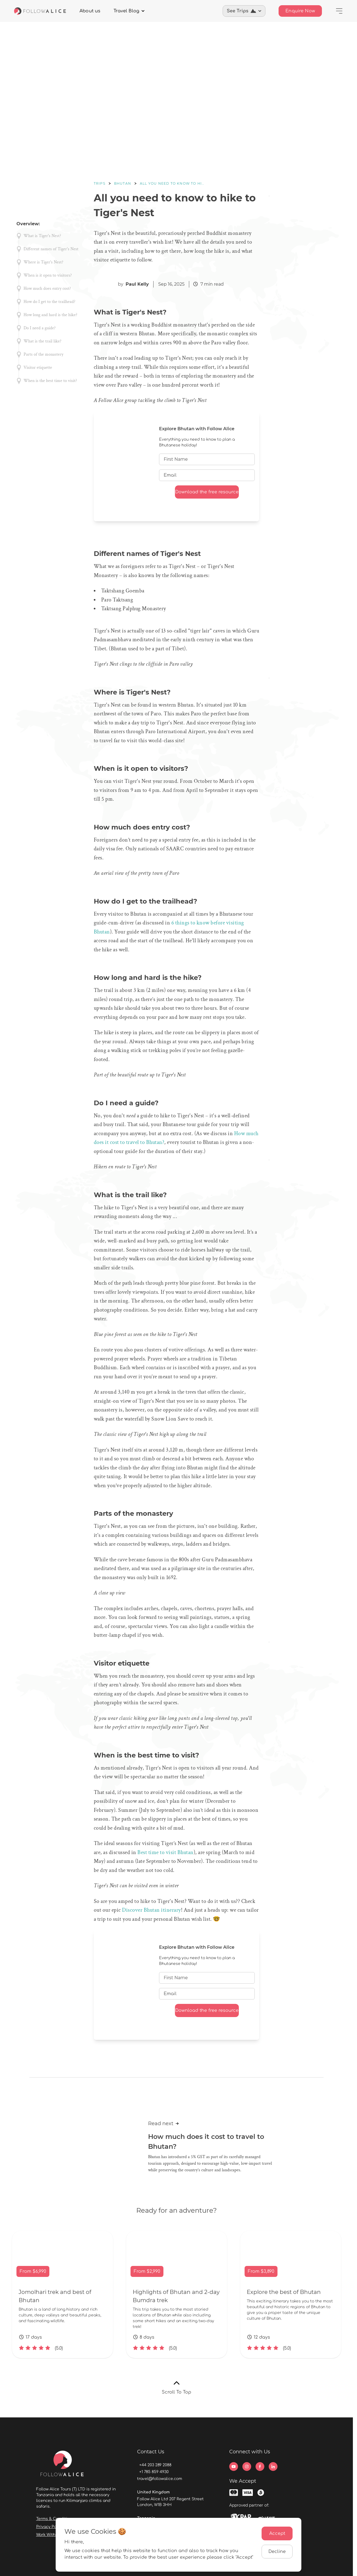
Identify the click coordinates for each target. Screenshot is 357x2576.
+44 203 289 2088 (155, 2465)
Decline (277, 2551)
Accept (277, 2533)
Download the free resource (207, 492)
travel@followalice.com (159, 2479)
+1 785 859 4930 (154, 2472)
